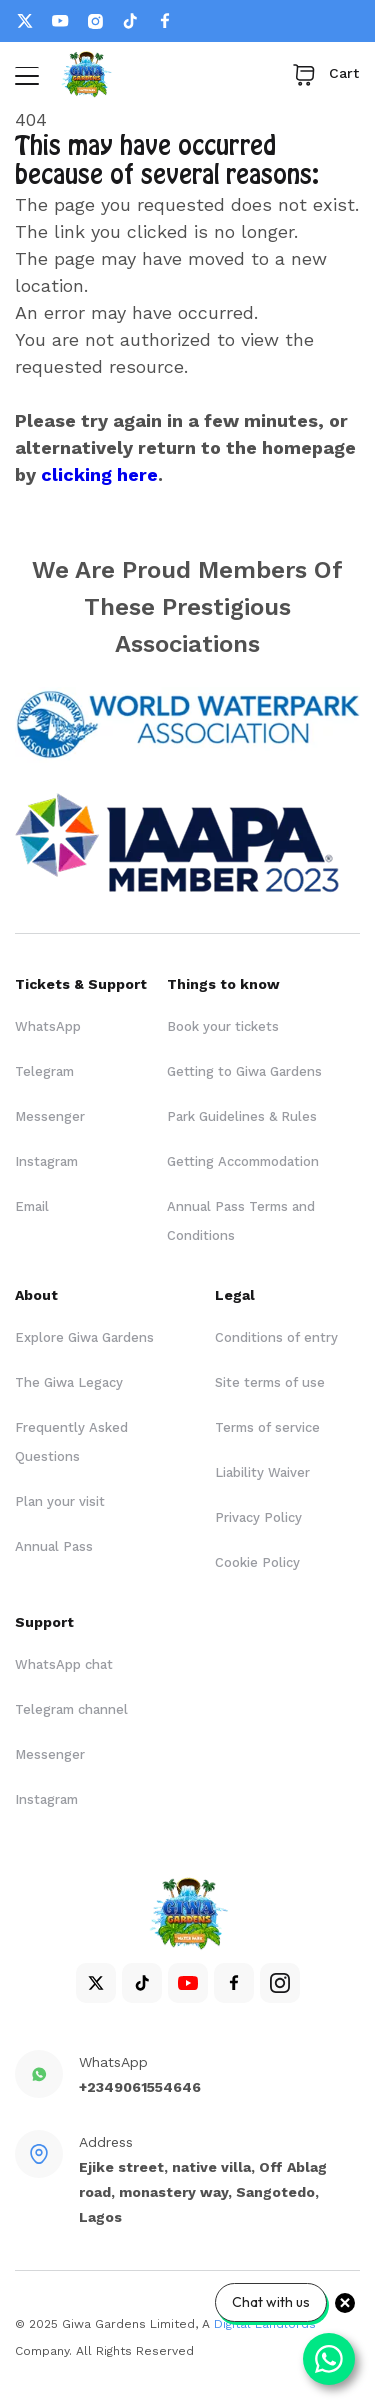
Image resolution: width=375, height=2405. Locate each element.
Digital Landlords (265, 2324)
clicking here (99, 474)
